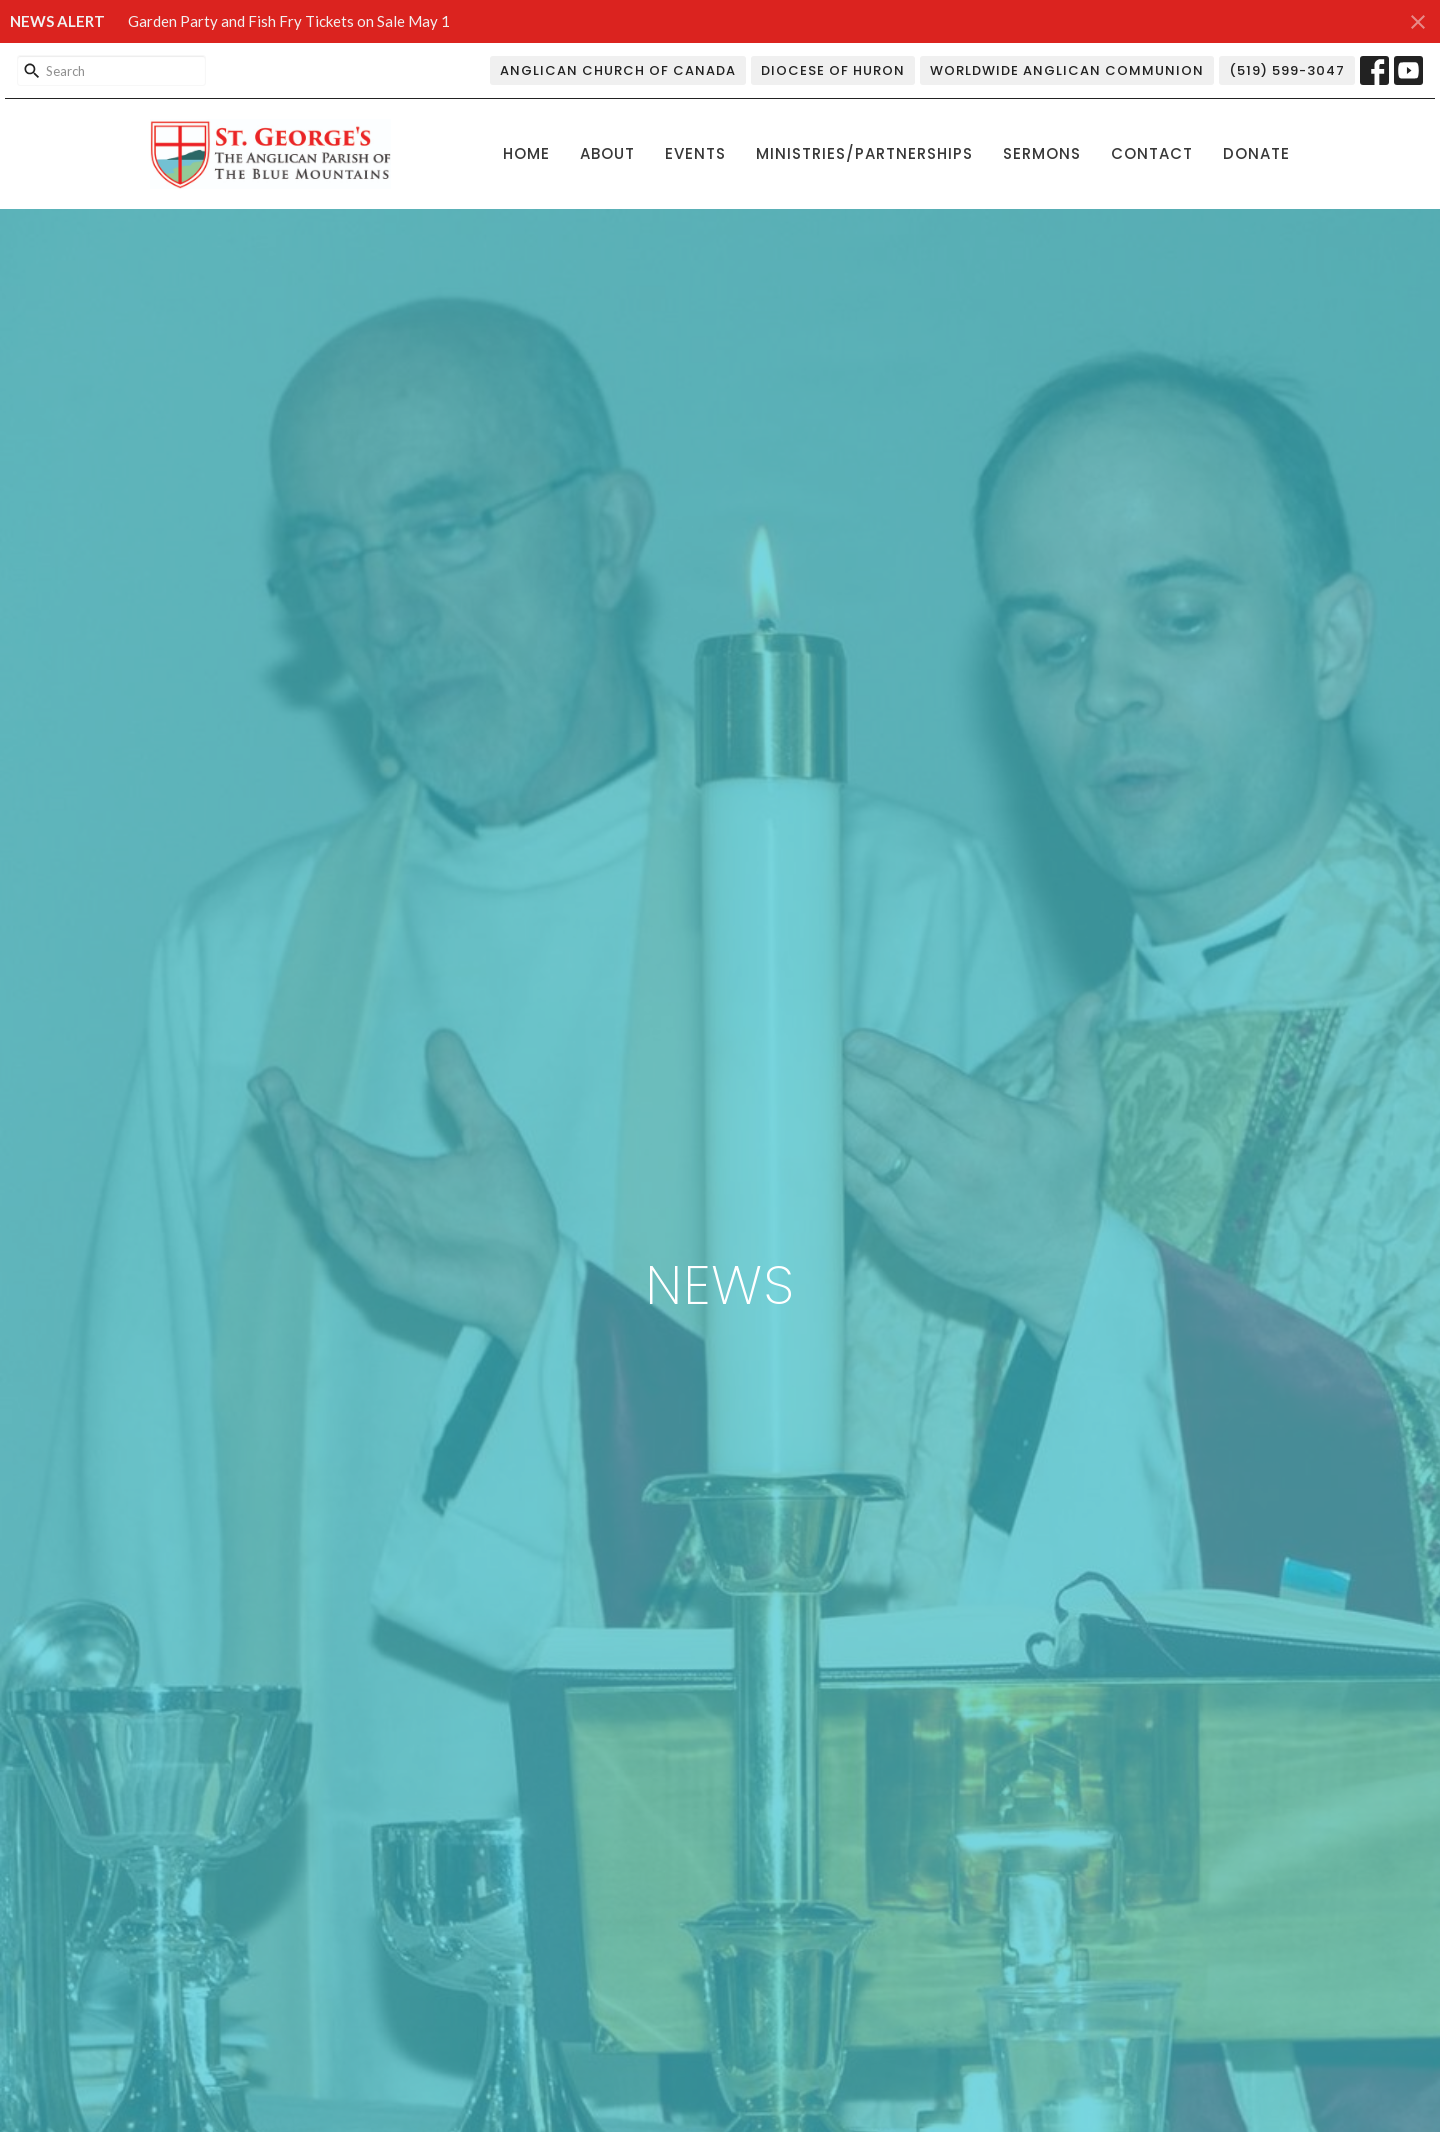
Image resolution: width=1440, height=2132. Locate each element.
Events (695, 153)
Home (526, 153)
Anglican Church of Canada (618, 70)
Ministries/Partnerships (864, 153)
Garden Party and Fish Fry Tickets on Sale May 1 (289, 21)
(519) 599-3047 (1287, 70)
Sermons (1042, 153)
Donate (1256, 153)
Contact (1152, 153)
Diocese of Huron (833, 70)
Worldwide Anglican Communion (1067, 70)
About (607, 153)
